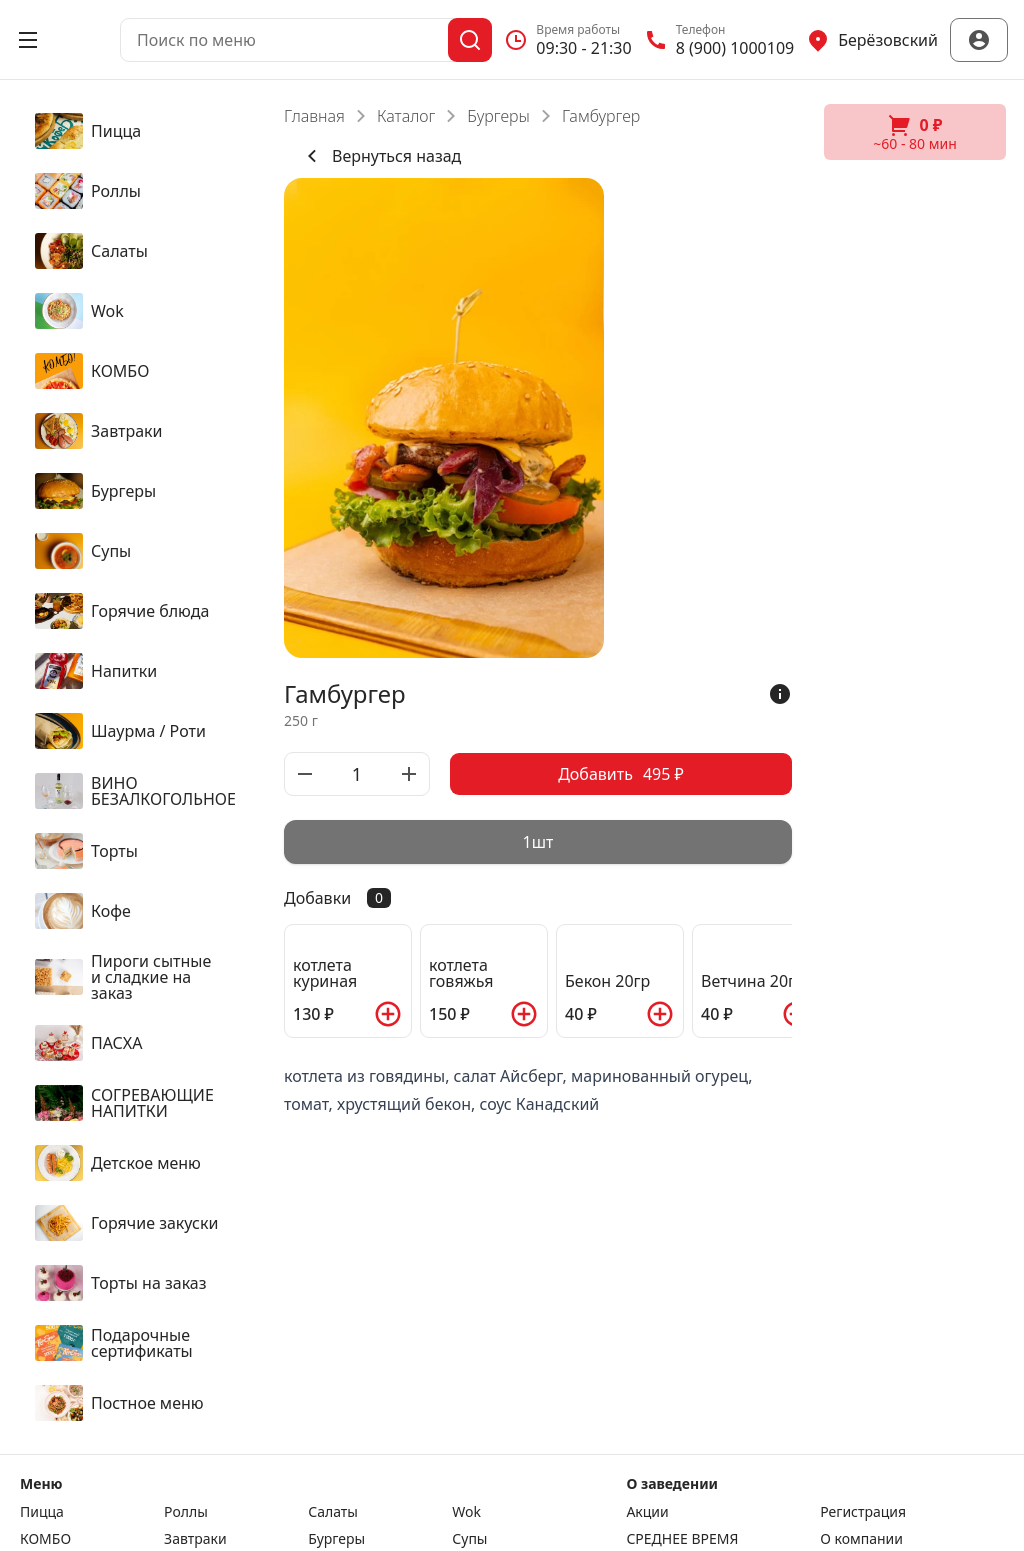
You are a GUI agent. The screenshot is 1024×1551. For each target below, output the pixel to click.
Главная (314, 116)
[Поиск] (470, 40)
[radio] (538, 842)
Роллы (186, 1512)
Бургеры (498, 116)
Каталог (406, 116)
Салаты (333, 1512)
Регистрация (863, 1512)
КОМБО (45, 1539)
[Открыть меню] (28, 40)
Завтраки (195, 1539)
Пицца (42, 1512)
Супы (469, 1539)
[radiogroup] (538, 842)
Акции (647, 1512)
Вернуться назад (380, 156)
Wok (466, 1512)
